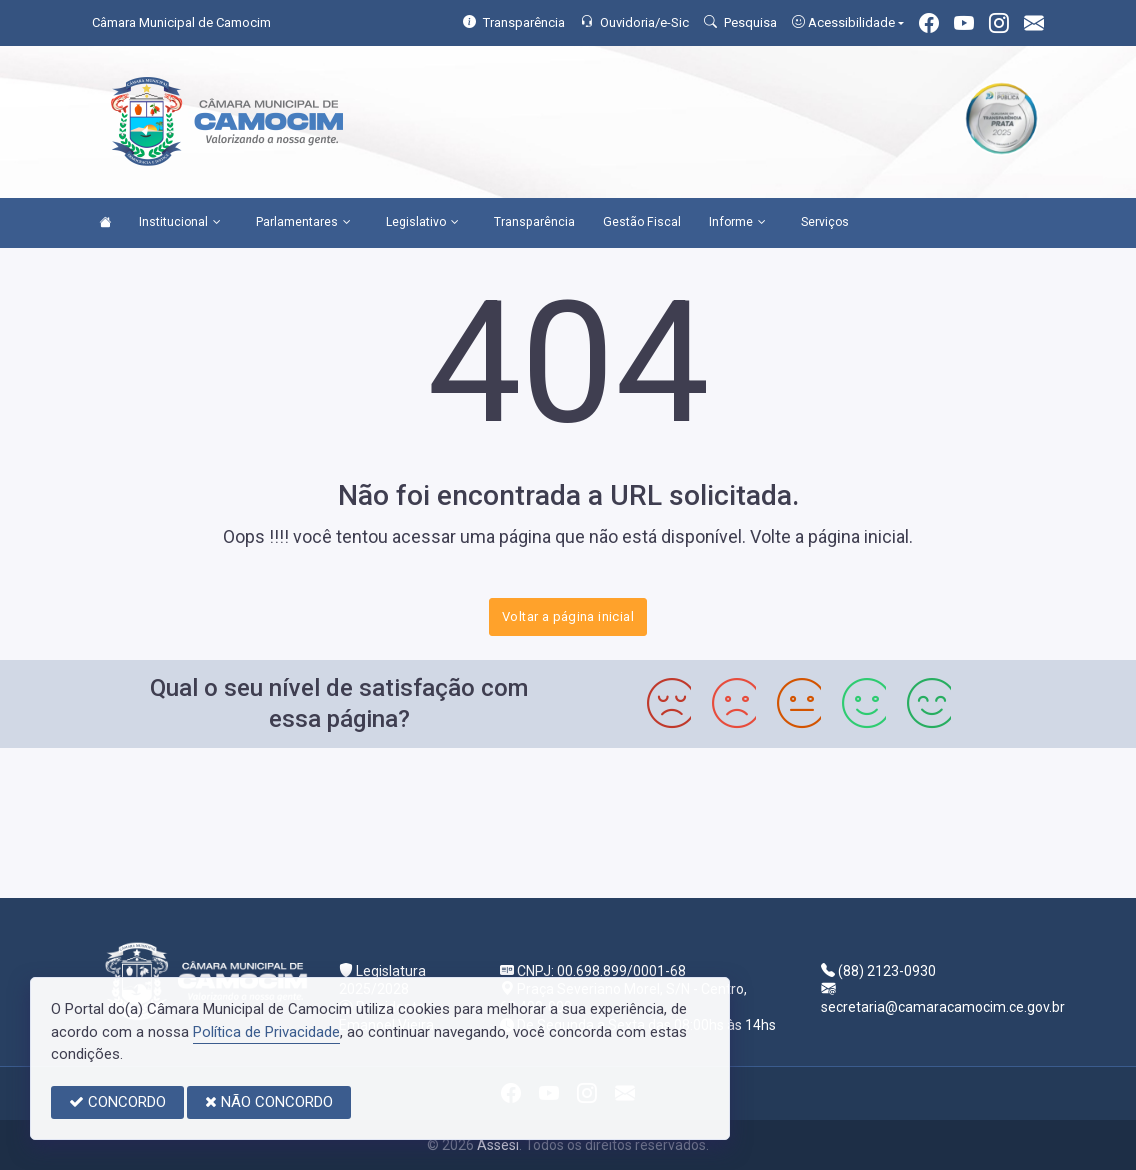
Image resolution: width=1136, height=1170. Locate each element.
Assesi (498, 1145)
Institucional (180, 223)
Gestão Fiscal (642, 222)
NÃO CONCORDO (269, 1102)
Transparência (534, 222)
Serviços (825, 222)
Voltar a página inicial (568, 616)
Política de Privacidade (266, 1032)
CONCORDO (117, 1102)
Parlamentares (303, 223)
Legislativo (422, 223)
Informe (737, 223)
